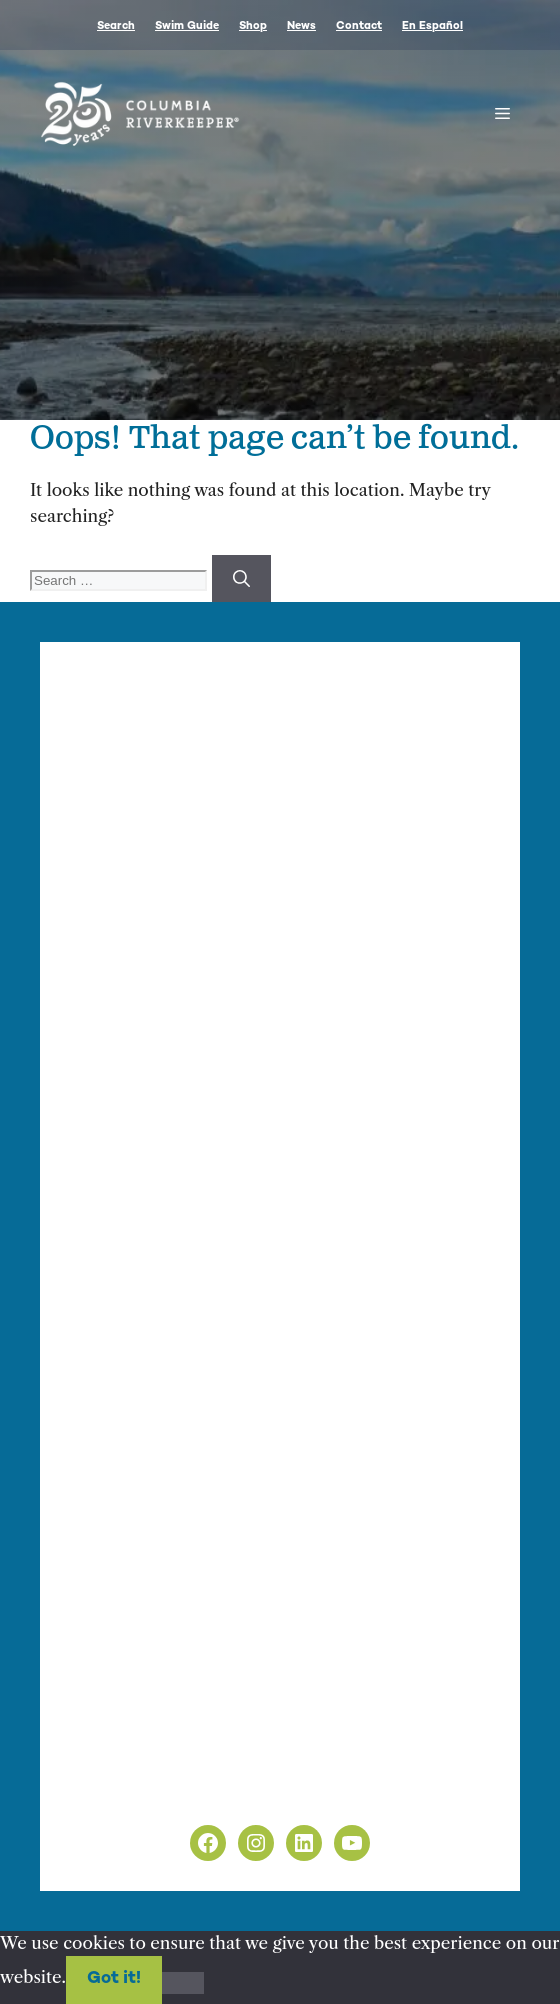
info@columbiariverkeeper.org (211, 927)
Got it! (114, 1979)
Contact (359, 26)
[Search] (241, 579)
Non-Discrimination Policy (178, 1791)
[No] (183, 1983)
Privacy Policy (126, 1766)
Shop (253, 26)
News (301, 26)
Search (116, 26)
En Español (432, 26)
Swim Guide (187, 26)
